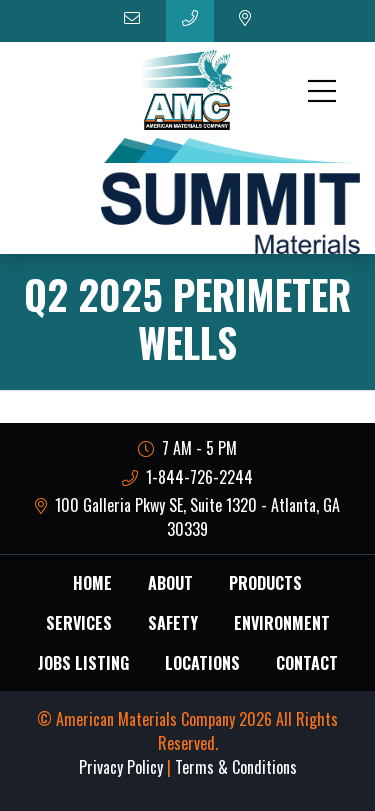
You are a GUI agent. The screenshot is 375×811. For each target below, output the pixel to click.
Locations (202, 663)
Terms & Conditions (236, 767)
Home (92, 583)
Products (265, 583)
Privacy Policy (121, 767)
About (170, 583)
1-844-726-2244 (188, 477)
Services (79, 623)
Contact (307, 663)
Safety (173, 623)
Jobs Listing (83, 663)
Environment (282, 623)
